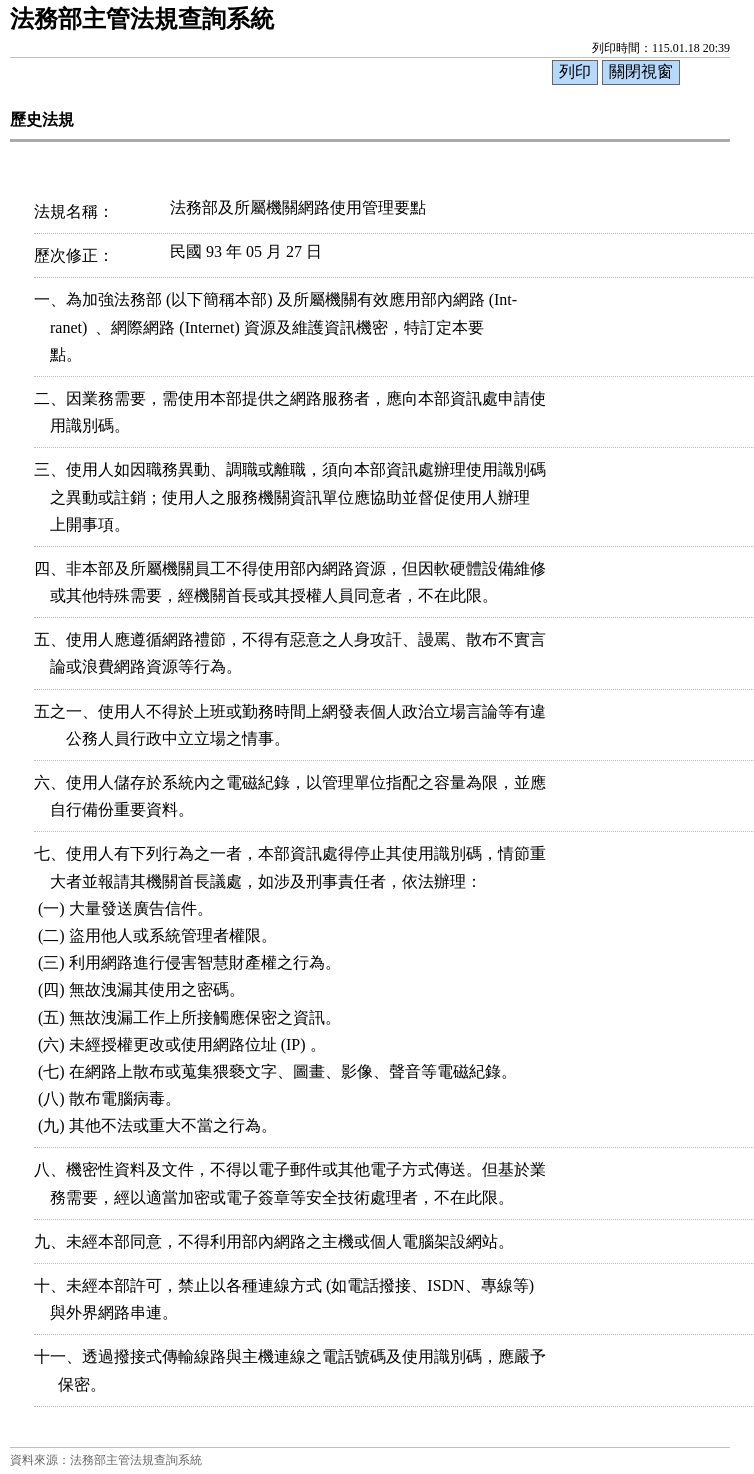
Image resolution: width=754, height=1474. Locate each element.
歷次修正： (74, 255)
